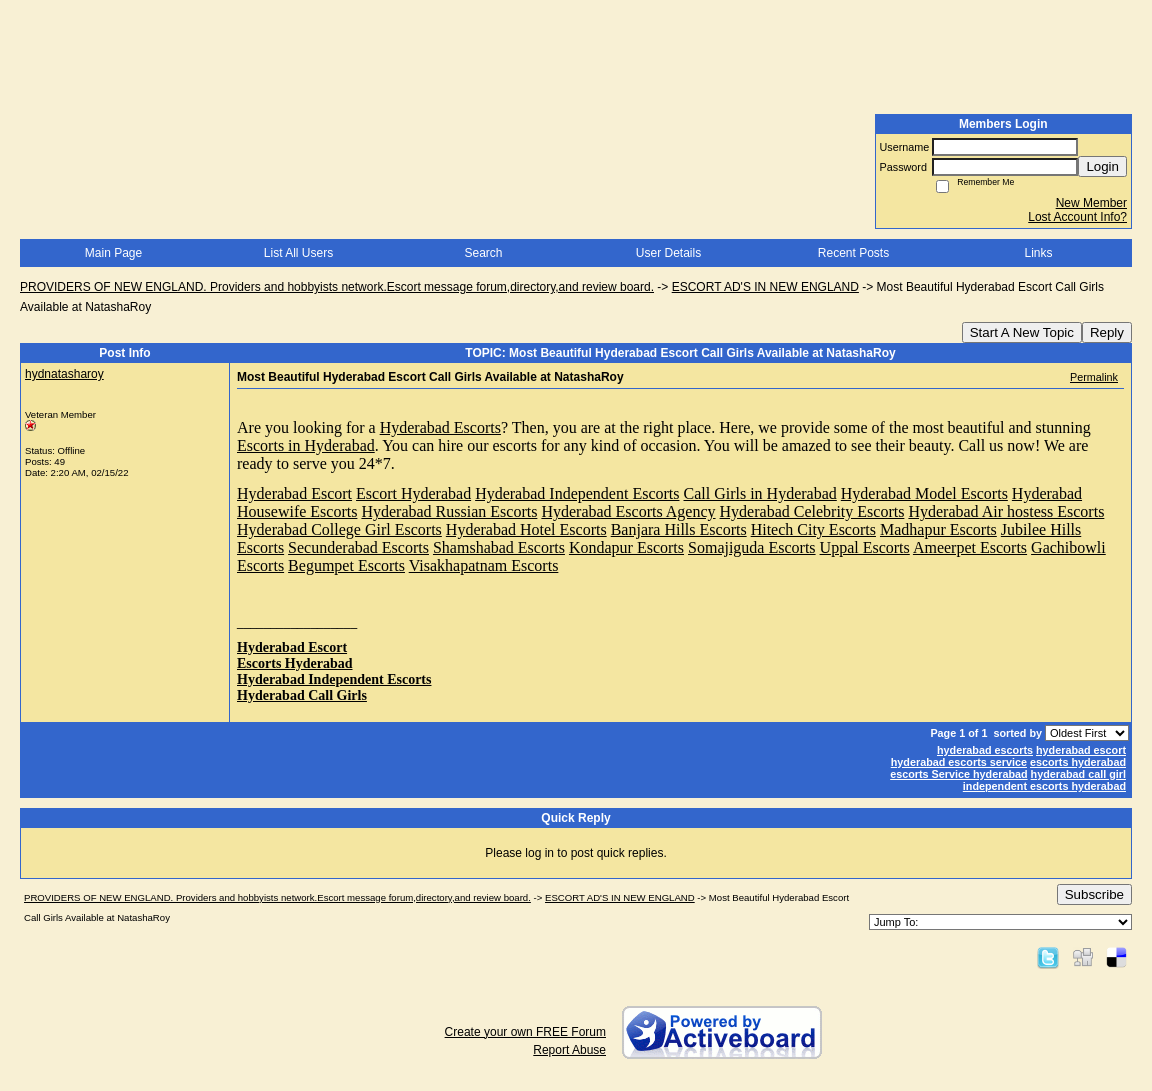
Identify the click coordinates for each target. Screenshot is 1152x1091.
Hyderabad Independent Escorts (577, 493)
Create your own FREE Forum (525, 1032)
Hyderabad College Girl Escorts (339, 529)
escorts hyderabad (1078, 762)
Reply (1107, 332)
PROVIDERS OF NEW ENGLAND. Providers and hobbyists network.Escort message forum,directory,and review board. (337, 287)
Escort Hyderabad (413, 493)
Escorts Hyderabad (295, 663)
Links (1038, 253)
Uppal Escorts (865, 547)
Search (483, 253)
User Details (668, 253)
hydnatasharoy (64, 374)
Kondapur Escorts (626, 547)
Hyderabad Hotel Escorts (526, 529)
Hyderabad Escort (294, 493)
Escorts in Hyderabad (306, 445)
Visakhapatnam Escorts (484, 565)
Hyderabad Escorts (440, 427)
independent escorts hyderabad (1044, 786)
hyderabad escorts (985, 750)
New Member (1091, 203)
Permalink (1094, 377)
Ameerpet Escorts (970, 547)
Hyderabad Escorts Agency (628, 511)
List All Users (298, 253)
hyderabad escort (1081, 750)
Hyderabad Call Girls (302, 695)
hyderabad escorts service (959, 762)
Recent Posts (853, 253)
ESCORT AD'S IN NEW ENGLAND (765, 287)
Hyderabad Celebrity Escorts (812, 511)
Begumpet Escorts (346, 565)
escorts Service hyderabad (958, 774)
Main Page (113, 253)
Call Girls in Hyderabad (760, 493)
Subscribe (1094, 894)
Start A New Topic (1022, 332)
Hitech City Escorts (813, 529)
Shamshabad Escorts (499, 547)
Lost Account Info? (1077, 217)
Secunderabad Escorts (358, 547)
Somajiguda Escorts (752, 547)
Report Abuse (569, 1050)
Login (1102, 166)
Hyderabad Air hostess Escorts (1006, 511)
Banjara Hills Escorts (679, 529)
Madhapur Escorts (938, 529)
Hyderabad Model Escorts (924, 493)
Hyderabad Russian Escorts (449, 511)
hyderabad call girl (1078, 774)
